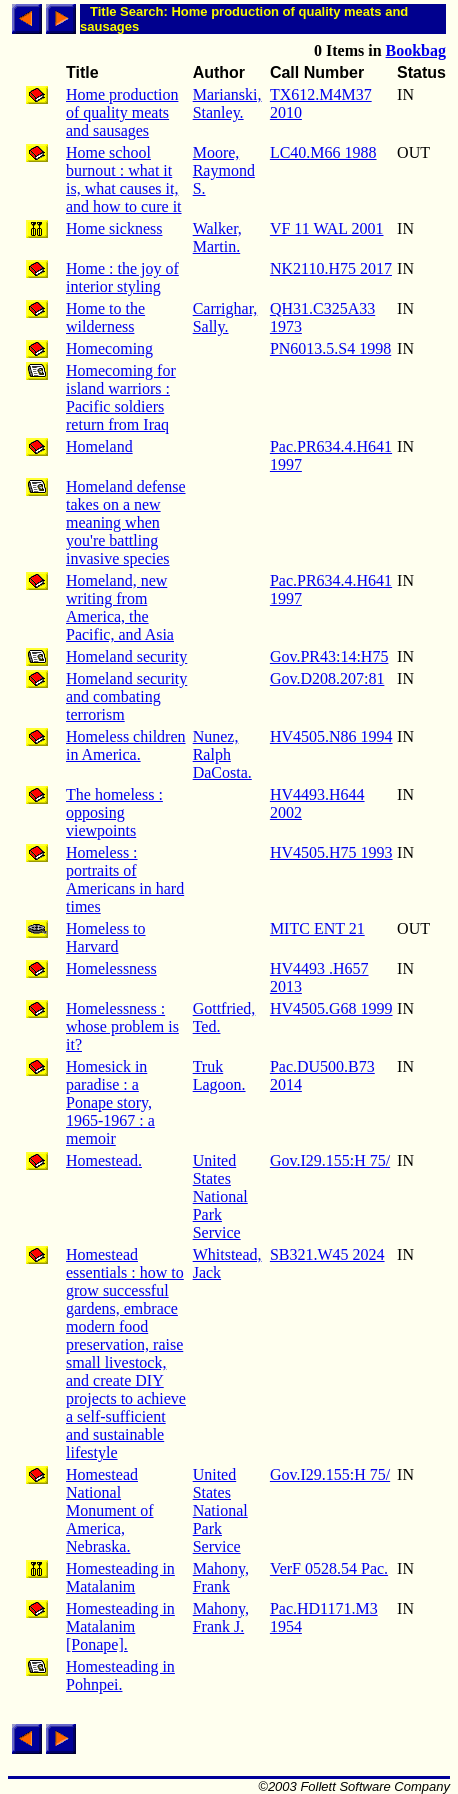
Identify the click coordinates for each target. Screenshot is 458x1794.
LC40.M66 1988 (323, 152)
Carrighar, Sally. (225, 317)
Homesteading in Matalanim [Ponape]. (120, 1626)
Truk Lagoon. (219, 1075)
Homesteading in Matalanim (120, 1577)
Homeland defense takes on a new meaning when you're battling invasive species (126, 522)
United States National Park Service (220, 1196)
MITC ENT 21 (317, 928)
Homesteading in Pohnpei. (120, 1675)
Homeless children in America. (126, 745)
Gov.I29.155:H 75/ (330, 1160)
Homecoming (109, 348)
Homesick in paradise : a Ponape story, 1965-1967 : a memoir (110, 1102)
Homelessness (111, 968)
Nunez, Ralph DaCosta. (222, 754)
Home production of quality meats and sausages (122, 112)
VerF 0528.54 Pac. (329, 1568)
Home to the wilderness (105, 317)
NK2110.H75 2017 (331, 268)
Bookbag (416, 50)
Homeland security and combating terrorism (126, 696)
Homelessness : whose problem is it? (122, 1026)
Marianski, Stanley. (227, 103)
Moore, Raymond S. (224, 170)
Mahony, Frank (221, 1577)
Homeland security (126, 656)
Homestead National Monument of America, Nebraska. (110, 1510)
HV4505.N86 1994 (331, 736)
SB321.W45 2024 (327, 1254)
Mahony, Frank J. (221, 1617)
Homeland (99, 446)
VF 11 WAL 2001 (327, 228)
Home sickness (114, 228)
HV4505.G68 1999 (331, 1008)
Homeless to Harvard (106, 937)
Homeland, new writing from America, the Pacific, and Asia (120, 607)
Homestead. (104, 1160)
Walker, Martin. (217, 237)
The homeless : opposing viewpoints (114, 812)
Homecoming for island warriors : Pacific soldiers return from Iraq (121, 397)
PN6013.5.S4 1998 (330, 348)
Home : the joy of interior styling (122, 277)
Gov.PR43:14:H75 (329, 656)
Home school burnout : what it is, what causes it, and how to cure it (124, 179)
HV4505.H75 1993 (331, 852)
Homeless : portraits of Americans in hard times (125, 879)
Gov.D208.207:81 (327, 678)
